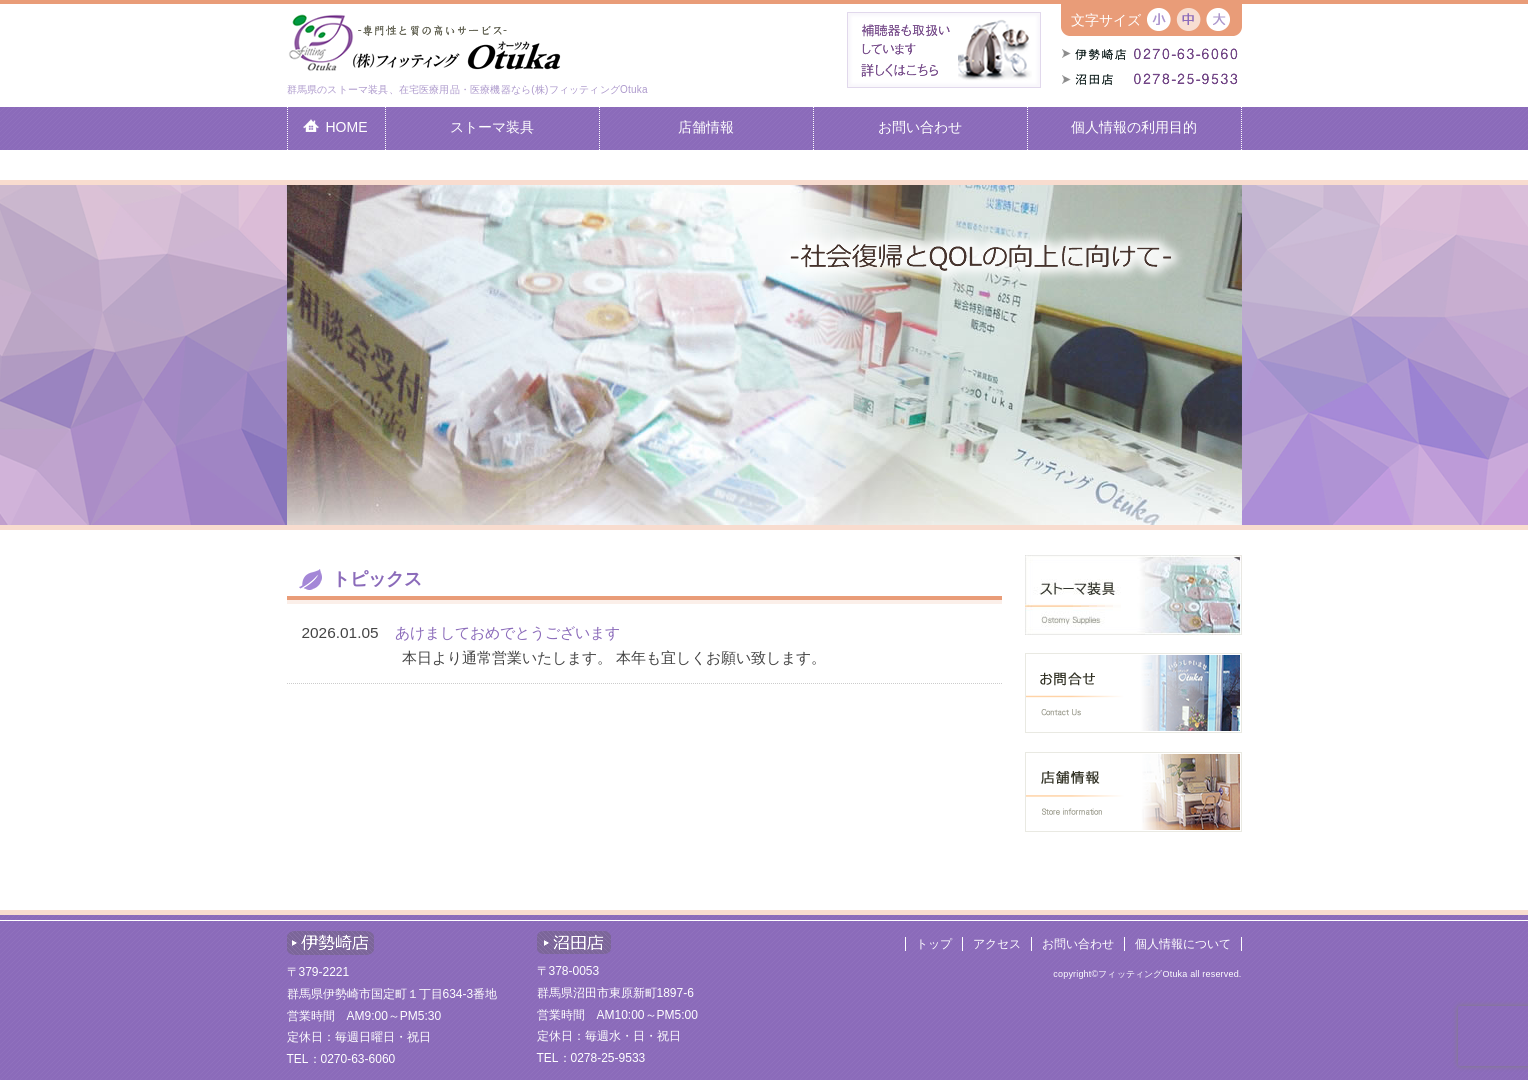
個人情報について (1183, 944)
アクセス (997, 944)
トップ (934, 944)
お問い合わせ (1078, 944)
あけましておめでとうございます (507, 632)
